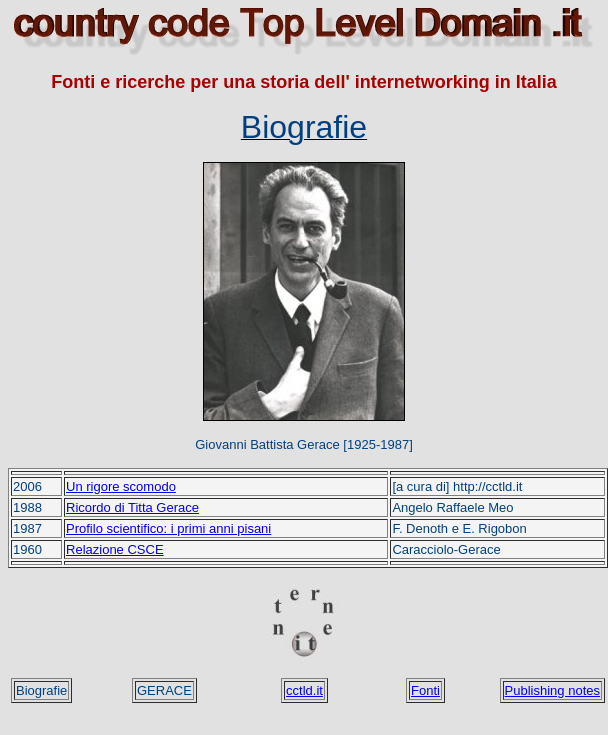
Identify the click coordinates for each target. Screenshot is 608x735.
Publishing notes (552, 690)
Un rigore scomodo (121, 486)
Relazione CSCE (115, 549)
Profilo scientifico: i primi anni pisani (168, 528)
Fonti (425, 690)
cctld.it (304, 690)
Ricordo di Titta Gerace (132, 507)
